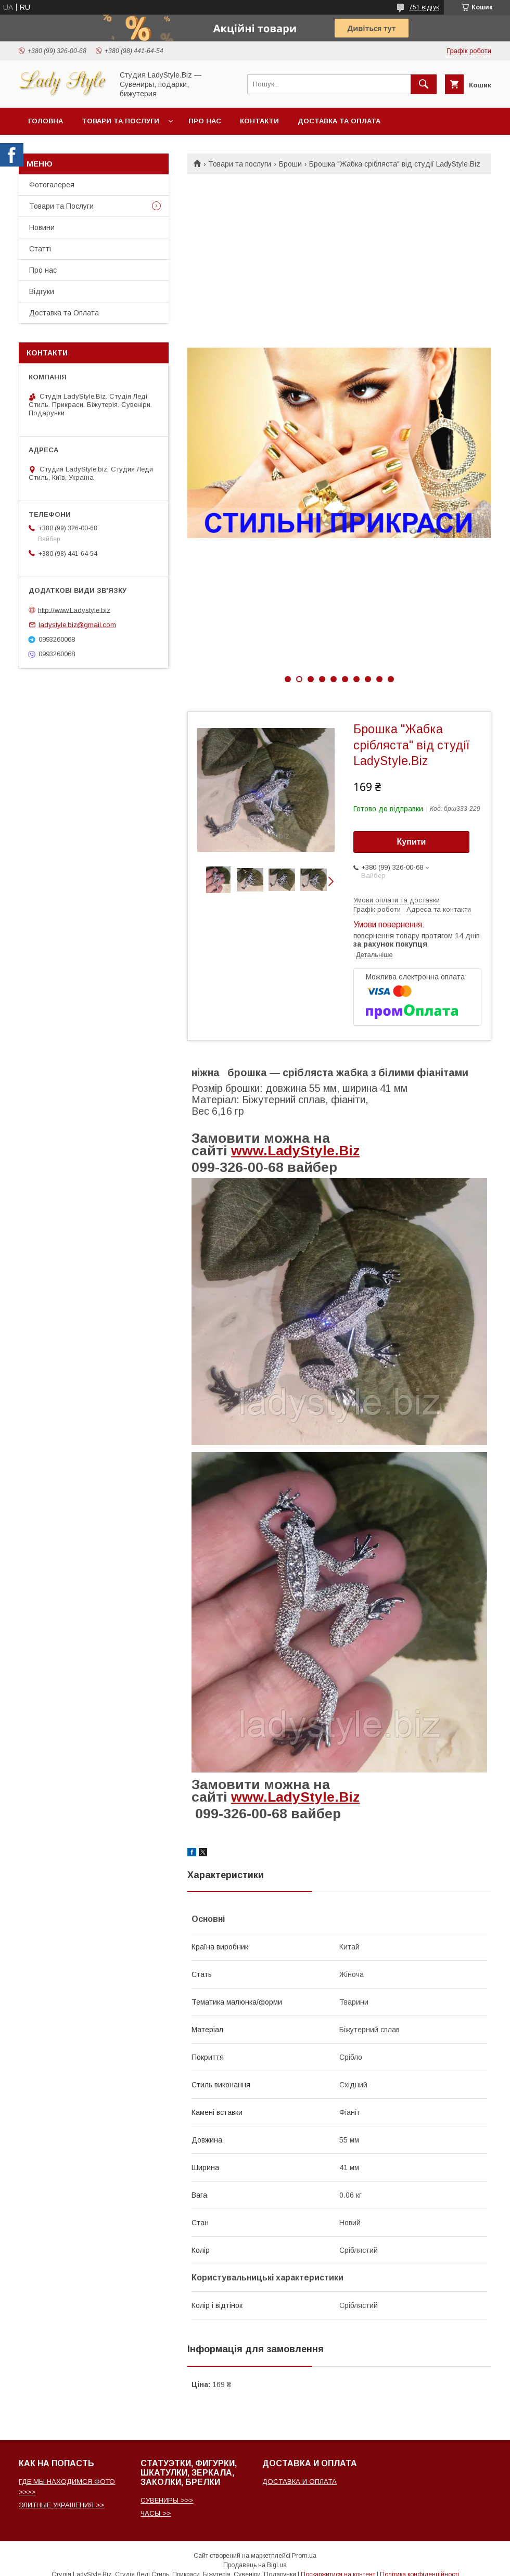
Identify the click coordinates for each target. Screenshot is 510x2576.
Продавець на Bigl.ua (255, 2565)
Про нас (204, 121)
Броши (290, 164)
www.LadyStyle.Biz (295, 1150)
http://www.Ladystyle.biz (74, 610)
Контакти (259, 121)
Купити (411, 841)
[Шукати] (424, 84)
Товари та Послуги (61, 206)
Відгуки (41, 291)
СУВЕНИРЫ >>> (167, 2500)
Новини (42, 227)
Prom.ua (304, 2555)
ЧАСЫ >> (156, 2513)
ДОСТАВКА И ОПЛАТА (299, 2481)
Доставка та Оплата (339, 121)
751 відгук (424, 7)
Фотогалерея (51, 185)
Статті (40, 249)
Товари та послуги (120, 121)
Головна (45, 121)
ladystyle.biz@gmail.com (77, 625)
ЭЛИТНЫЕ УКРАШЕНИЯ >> (61, 2505)
